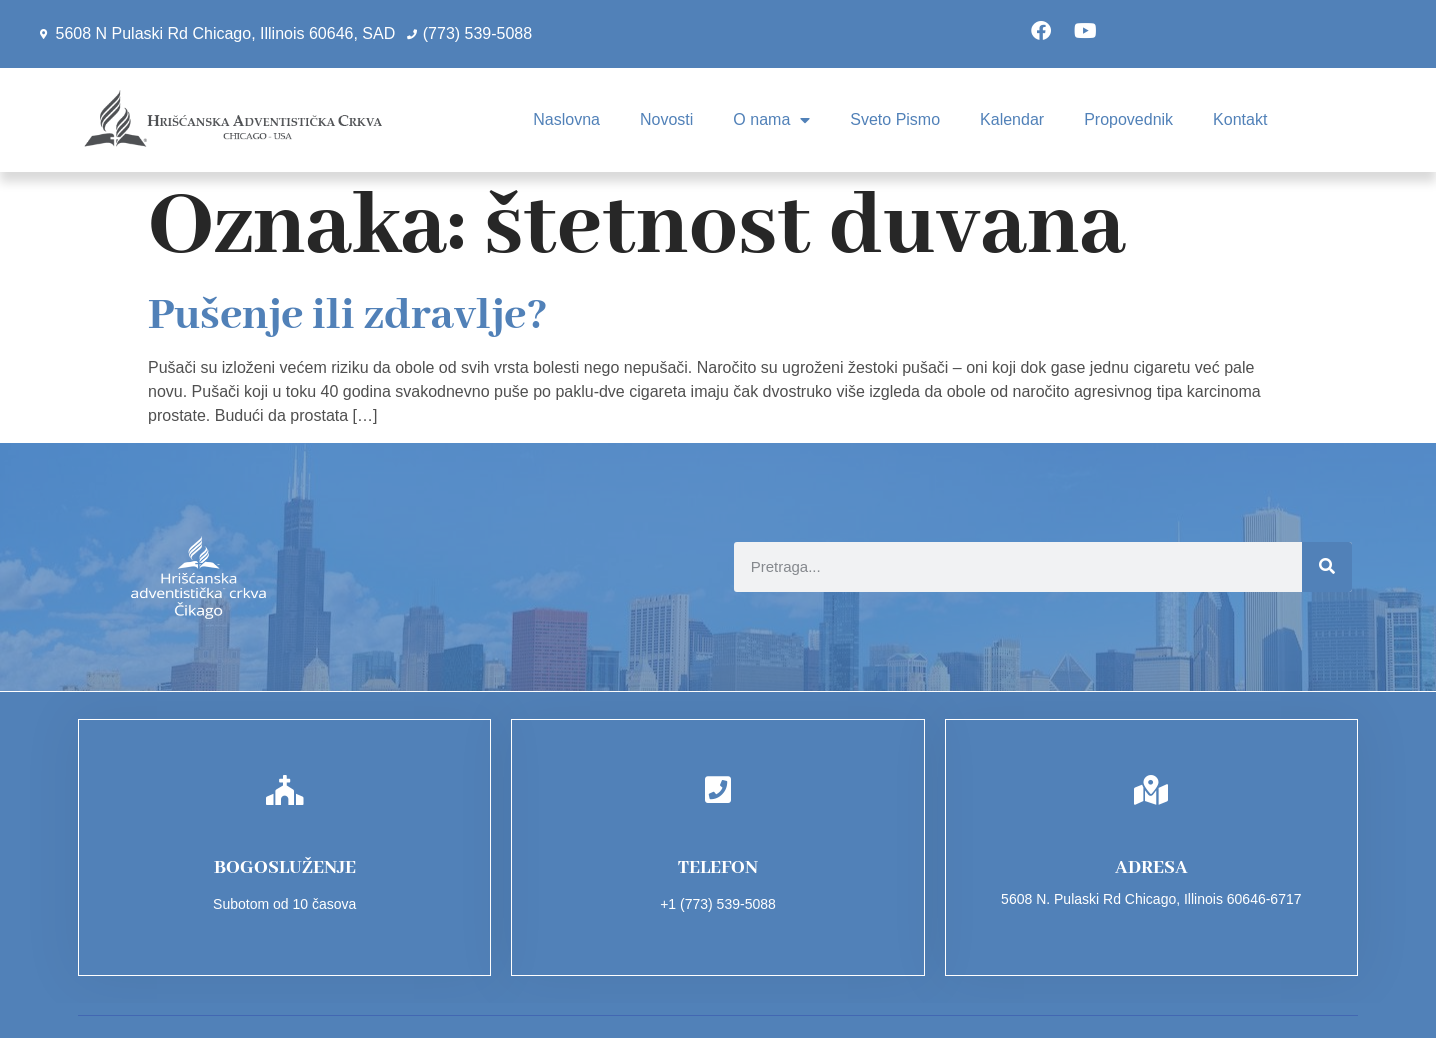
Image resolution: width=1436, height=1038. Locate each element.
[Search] (1327, 567)
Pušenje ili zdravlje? (348, 316)
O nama (771, 120)
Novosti (666, 119)
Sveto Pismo (895, 119)
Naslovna (566, 119)
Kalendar (1012, 119)
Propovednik (1128, 119)
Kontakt (1240, 119)
